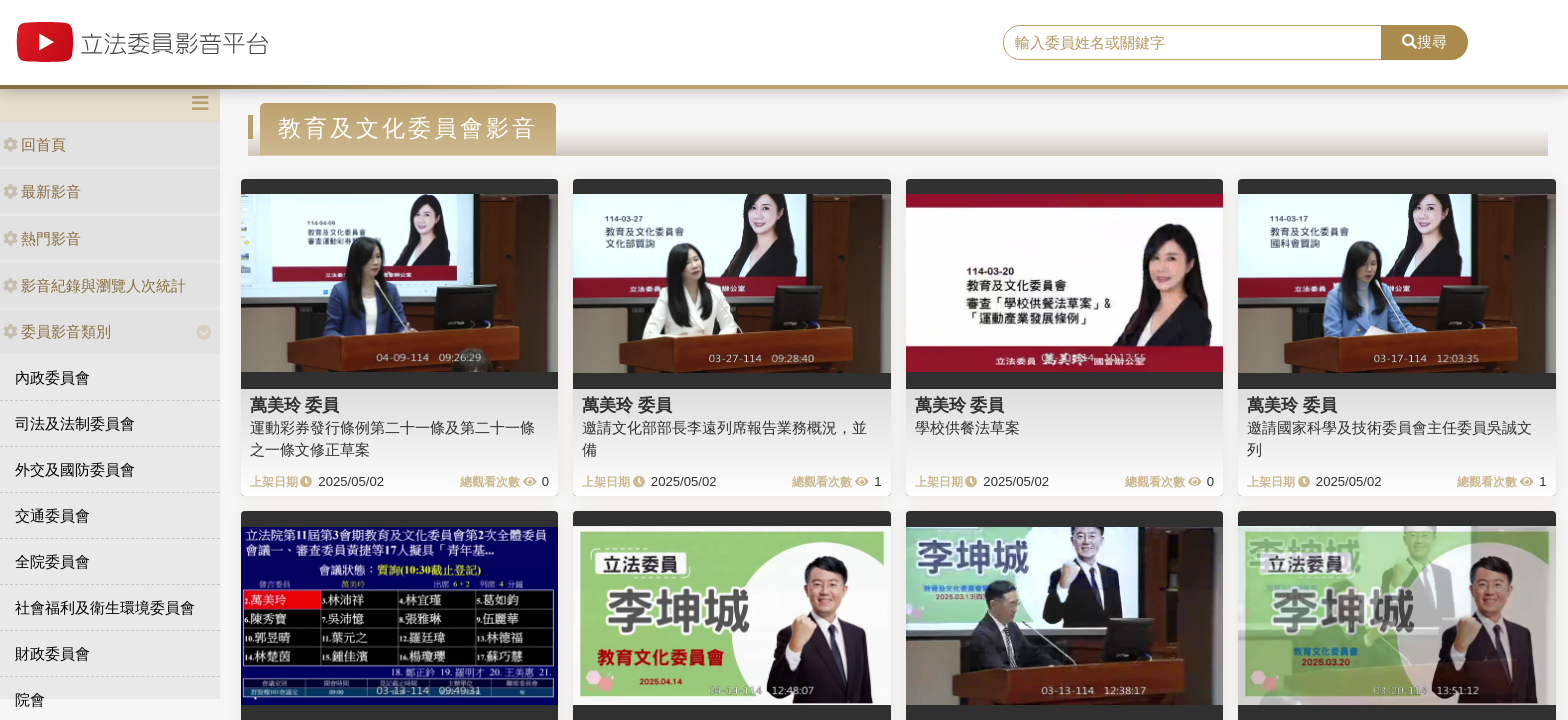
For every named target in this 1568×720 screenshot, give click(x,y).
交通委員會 (52, 515)
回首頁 (34, 144)
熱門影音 (42, 238)
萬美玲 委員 (295, 405)
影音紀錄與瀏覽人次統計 (94, 285)
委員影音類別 (57, 331)
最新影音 (42, 191)
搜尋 (1424, 41)
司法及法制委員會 (75, 423)
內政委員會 (52, 377)
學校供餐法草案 (967, 427)
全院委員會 (52, 561)
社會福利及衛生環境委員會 (105, 607)
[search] (1193, 43)
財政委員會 (52, 653)
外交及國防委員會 (75, 469)
